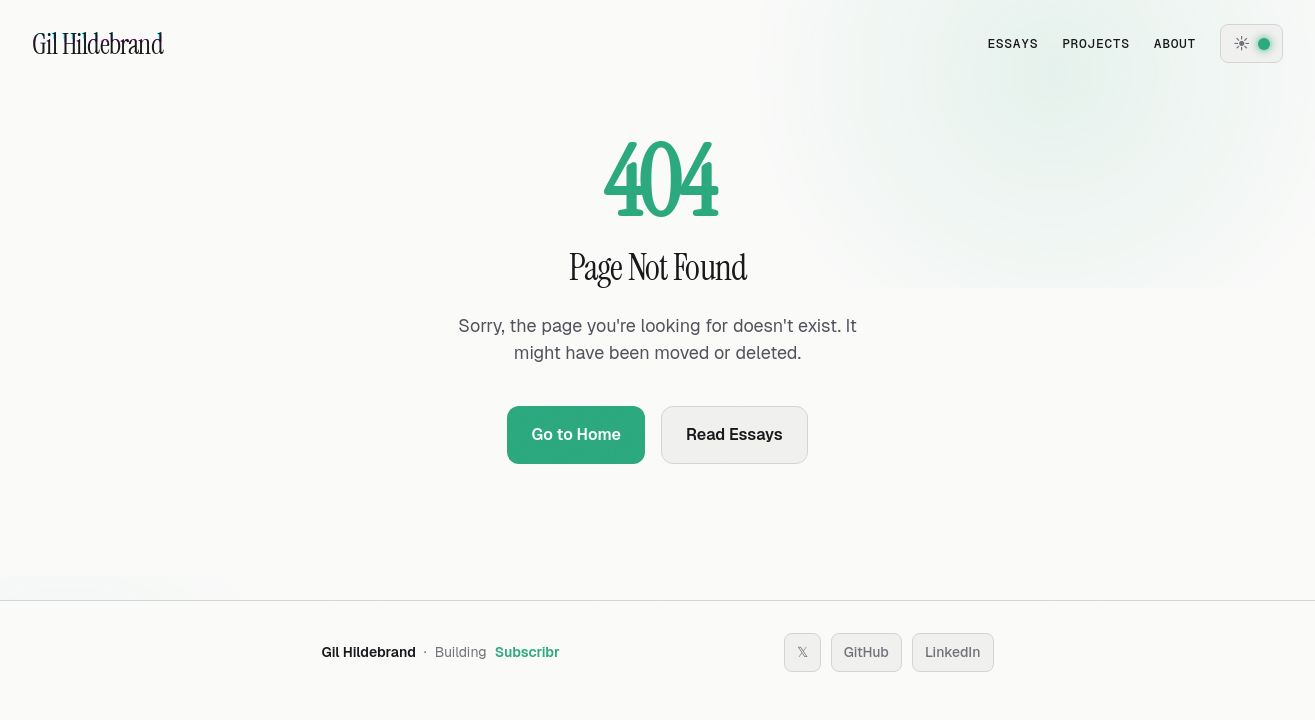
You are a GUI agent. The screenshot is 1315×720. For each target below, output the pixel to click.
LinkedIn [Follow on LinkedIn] (953, 652)
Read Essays (734, 434)
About (1175, 43)
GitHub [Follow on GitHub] (866, 652)
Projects (1096, 43)
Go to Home (576, 434)
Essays (1012, 43)
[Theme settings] (1251, 43)
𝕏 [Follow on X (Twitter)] (802, 652)
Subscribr (527, 652)
